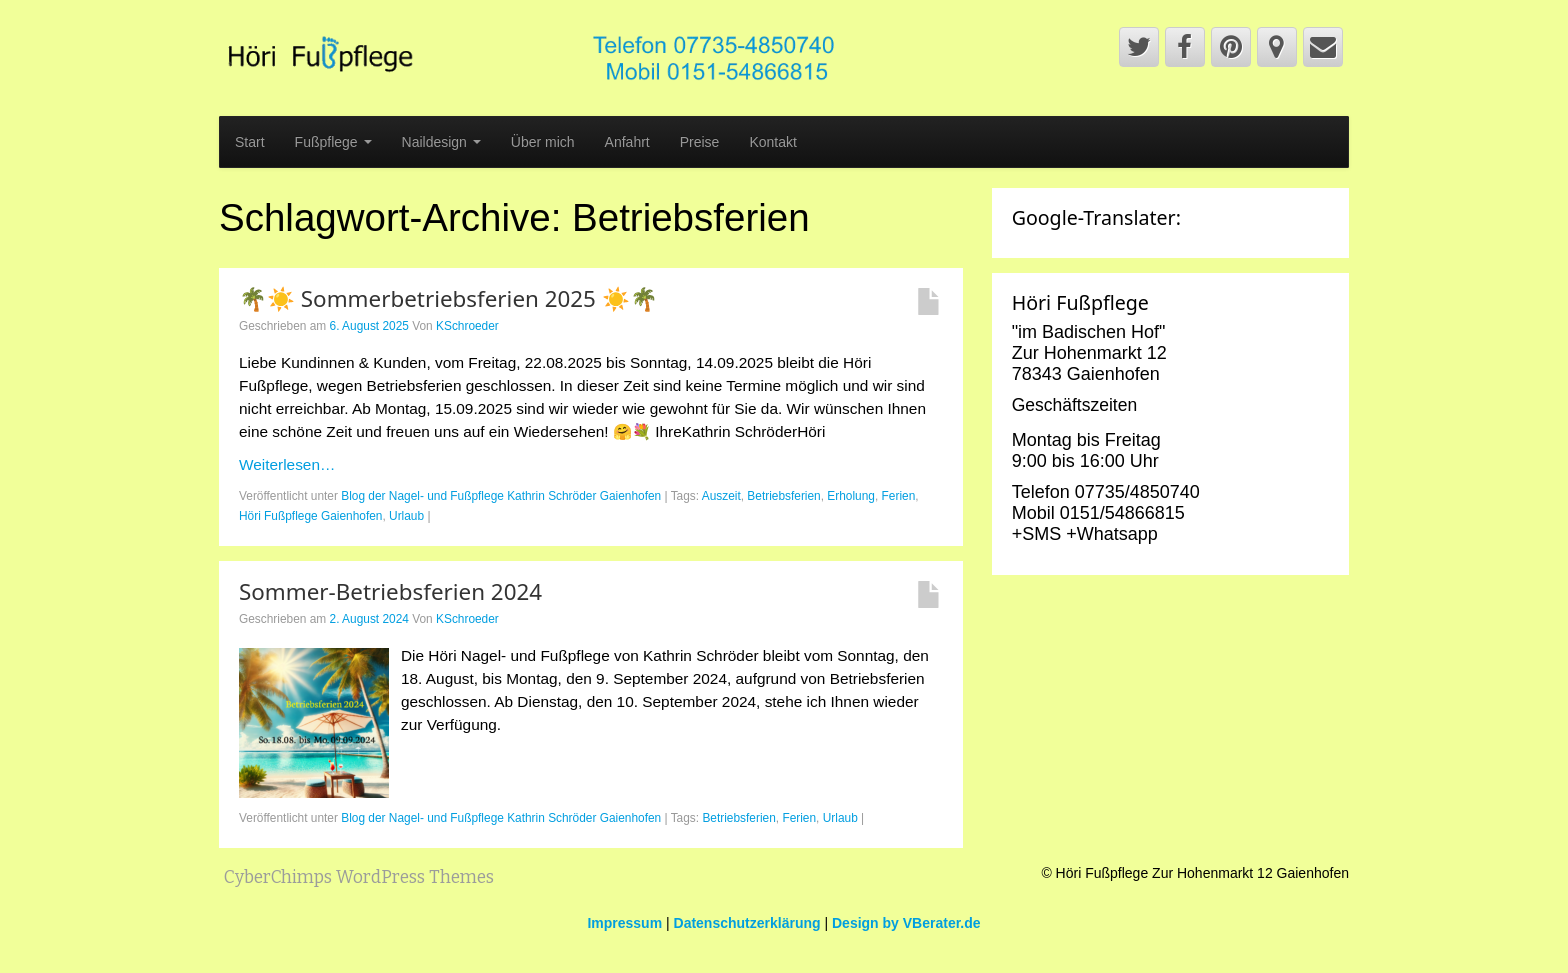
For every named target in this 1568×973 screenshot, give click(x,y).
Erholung (851, 496)
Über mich (543, 142)
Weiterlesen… (287, 464)
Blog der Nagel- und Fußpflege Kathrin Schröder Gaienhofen (501, 496)
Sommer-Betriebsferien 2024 (390, 591)
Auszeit (721, 496)
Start (250, 142)
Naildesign (441, 142)
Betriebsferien (783, 496)
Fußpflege (333, 142)
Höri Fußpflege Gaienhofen (310, 516)
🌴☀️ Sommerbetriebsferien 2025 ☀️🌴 (448, 298)
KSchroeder (467, 326)
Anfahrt (627, 142)
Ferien (899, 496)
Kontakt (772, 142)
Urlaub (406, 516)
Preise (700, 142)
